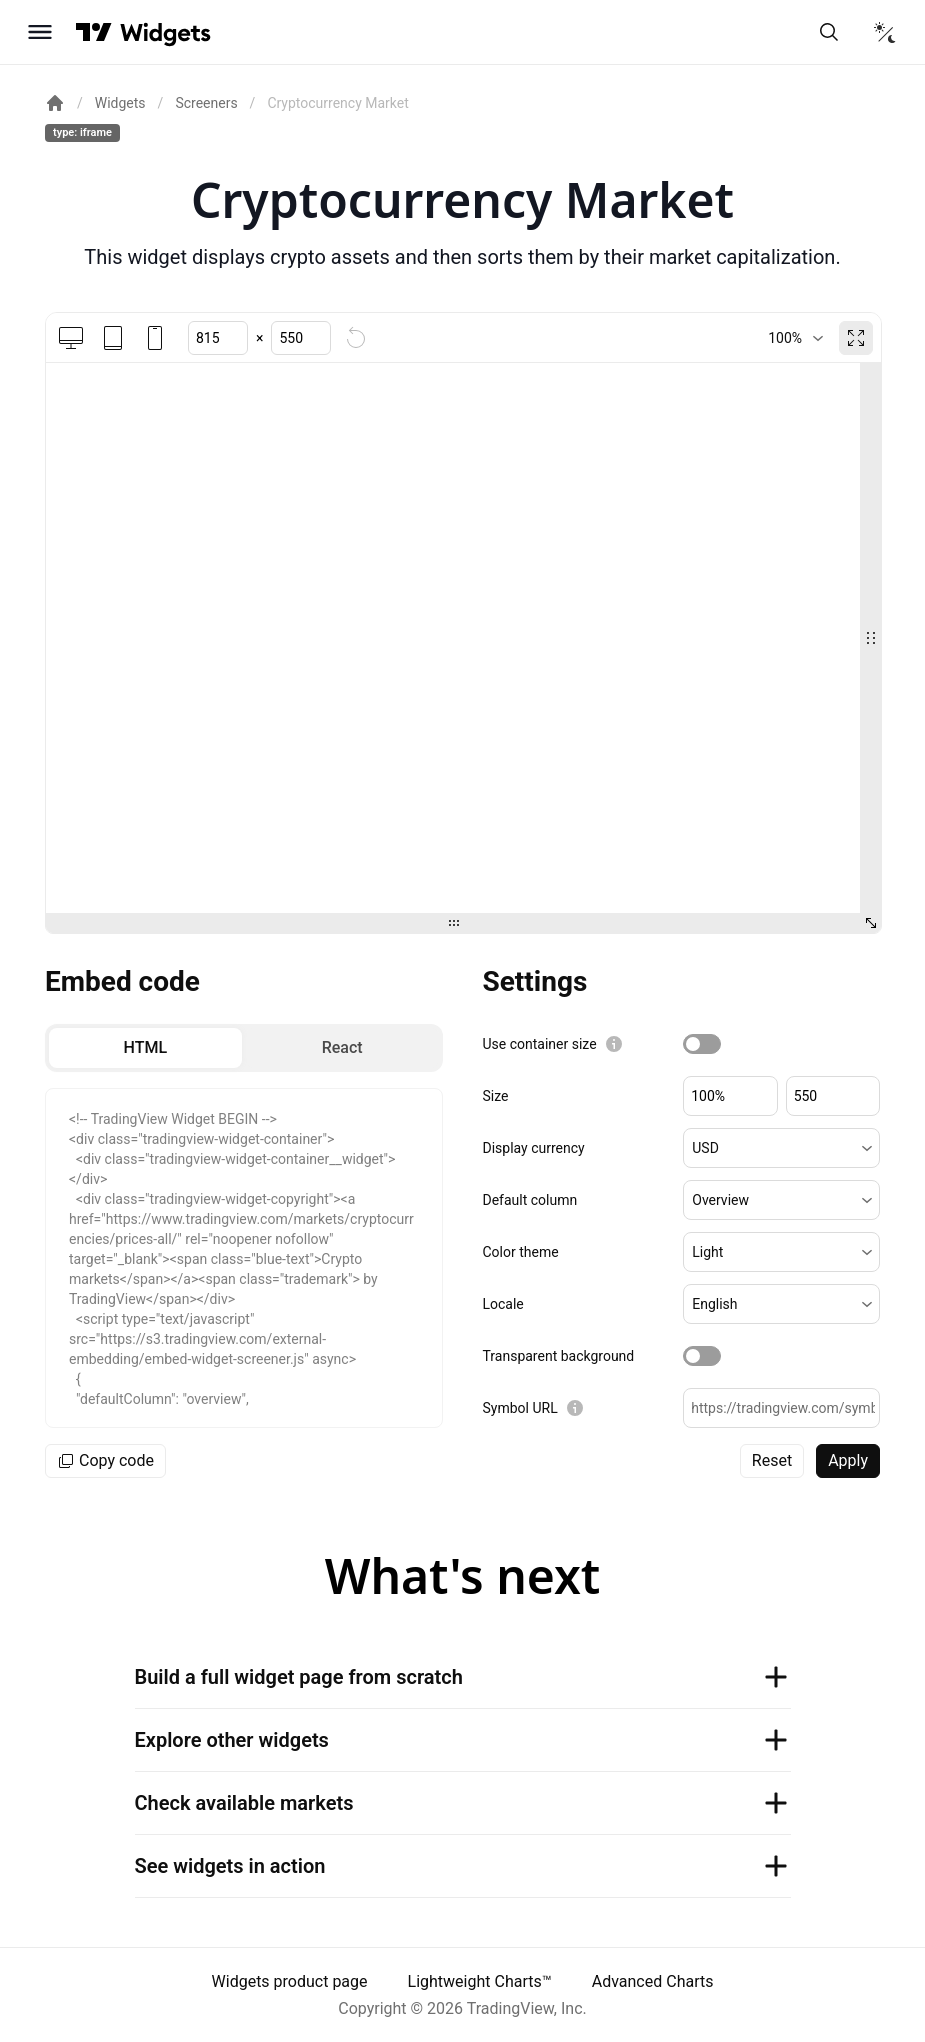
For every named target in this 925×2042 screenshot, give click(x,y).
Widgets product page (290, 1981)
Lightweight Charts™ (480, 1981)
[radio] (145, 1048)
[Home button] (165, 32)
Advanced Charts (653, 1981)
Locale (503, 1304)
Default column (530, 1200)
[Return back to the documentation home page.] (55, 103)
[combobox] (795, 338)
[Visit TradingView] (94, 32)
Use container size (540, 1044)
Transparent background (559, 1356)
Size (496, 1096)
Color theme (521, 1252)
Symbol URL (520, 1408)
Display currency (534, 1148)
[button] (781, 1148)
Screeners (206, 103)
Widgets (120, 103)
